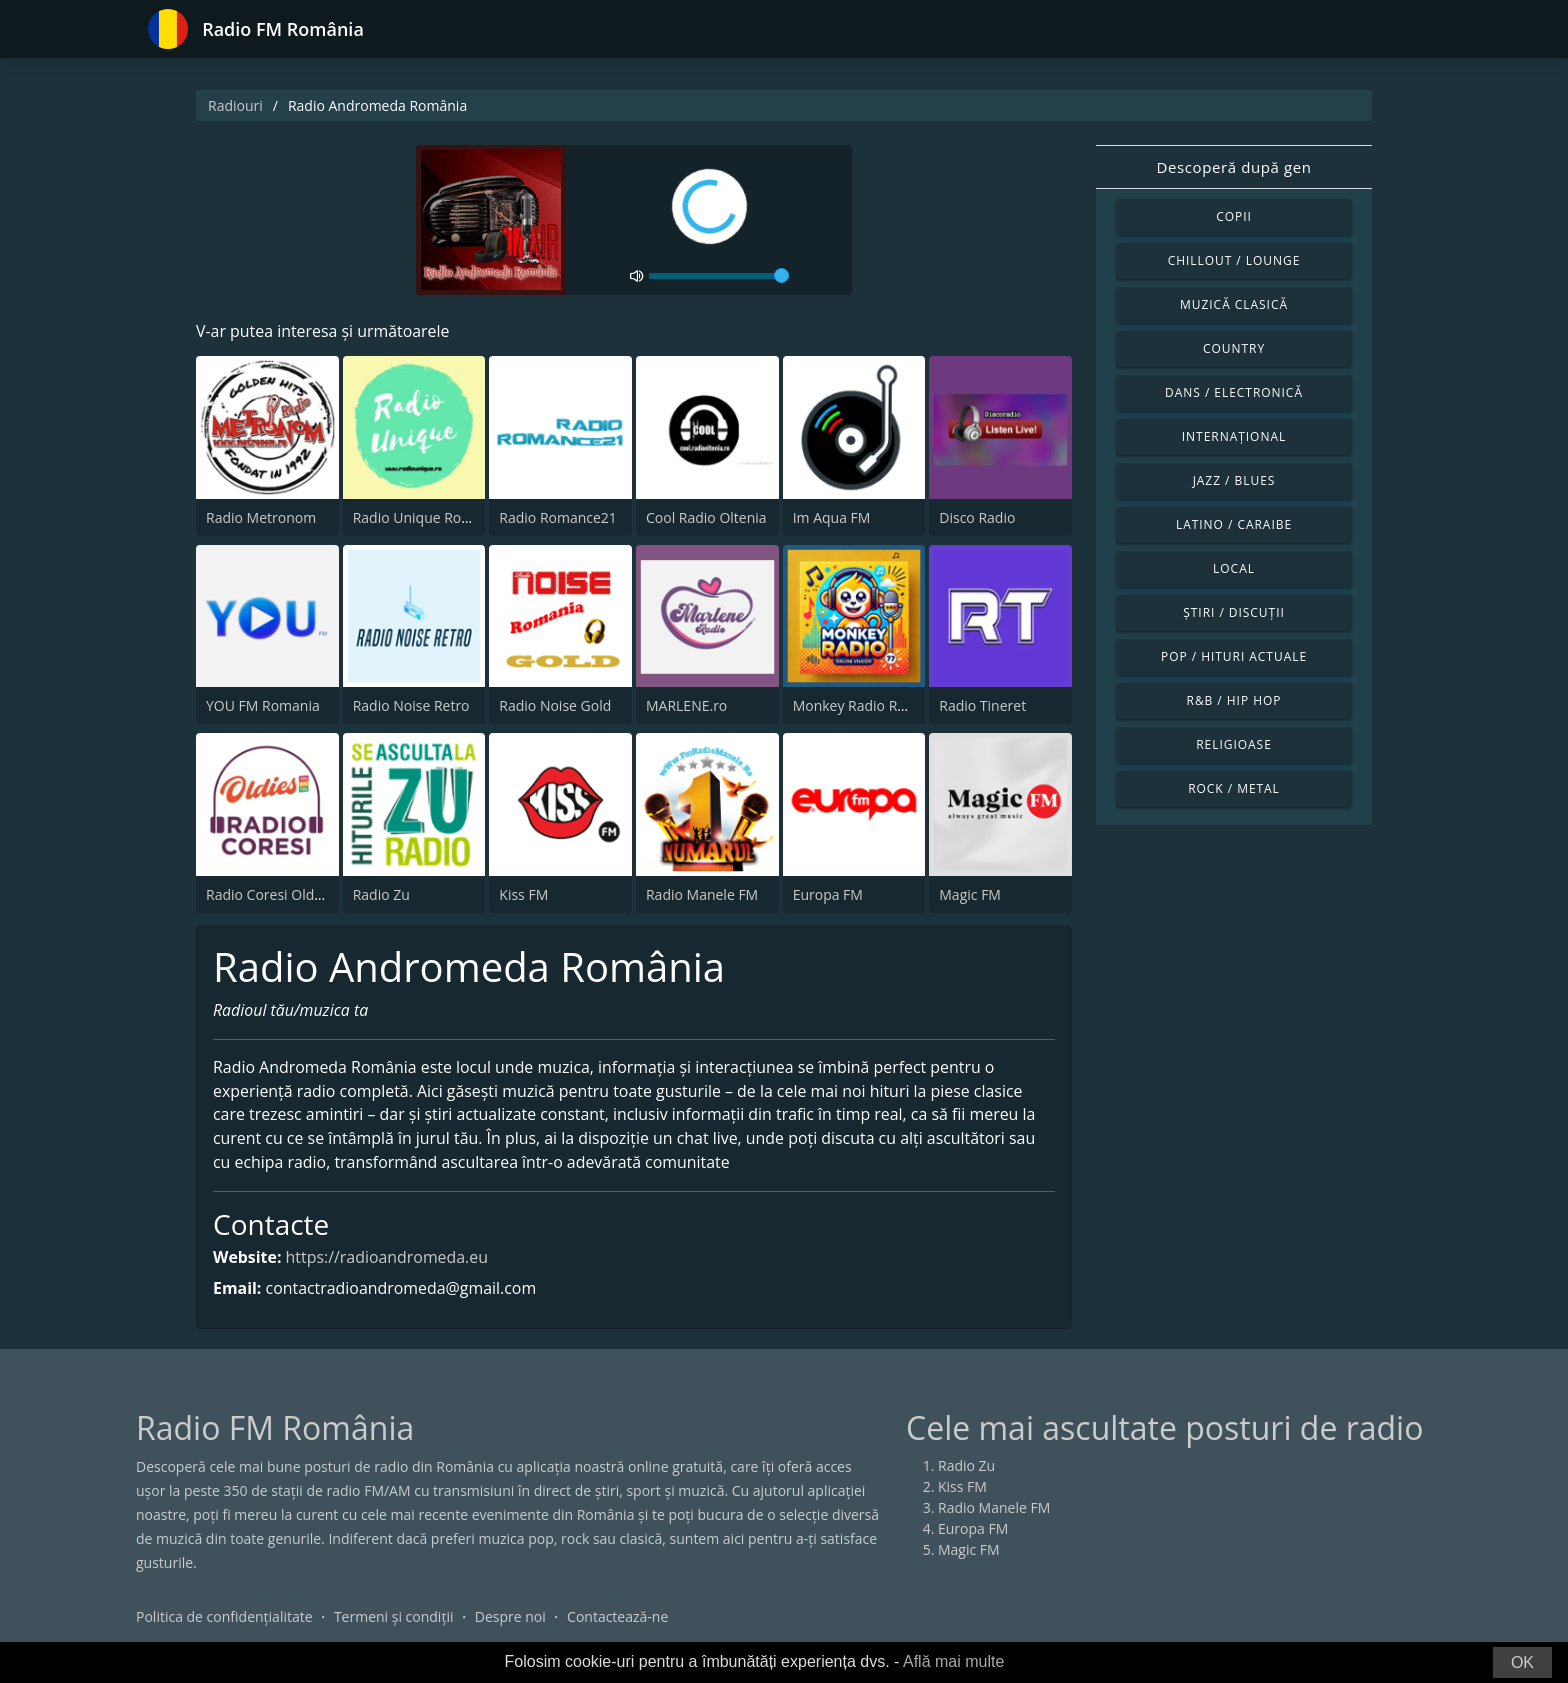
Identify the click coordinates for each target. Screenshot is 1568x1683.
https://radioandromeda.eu (388, 1258)
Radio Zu (381, 894)
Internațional (1234, 436)
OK (1522, 1662)
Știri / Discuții (1234, 612)
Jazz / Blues (1234, 480)
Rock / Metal (1234, 788)
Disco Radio (977, 517)
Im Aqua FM (832, 517)
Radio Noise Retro (411, 705)
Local (1234, 568)
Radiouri (235, 105)
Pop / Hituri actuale (1234, 656)
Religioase (1234, 744)
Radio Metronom (261, 517)
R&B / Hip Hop (1234, 700)
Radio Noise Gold (555, 705)
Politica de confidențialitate (224, 1617)
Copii (1234, 216)
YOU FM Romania (263, 705)
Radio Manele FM (702, 894)
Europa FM (828, 894)
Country (1234, 348)
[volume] (719, 276)
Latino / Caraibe (1234, 524)
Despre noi (510, 1617)
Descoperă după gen (1234, 167)
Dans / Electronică (1234, 392)
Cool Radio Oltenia (706, 517)
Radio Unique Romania (427, 517)
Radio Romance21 (558, 517)
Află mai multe (953, 1661)
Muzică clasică (1234, 304)
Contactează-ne (617, 1617)
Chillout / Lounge (1234, 260)
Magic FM (970, 894)
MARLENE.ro (686, 705)
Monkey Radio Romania (870, 705)
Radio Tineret (982, 705)
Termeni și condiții (394, 1617)
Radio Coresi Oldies (269, 894)
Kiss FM (523, 894)
